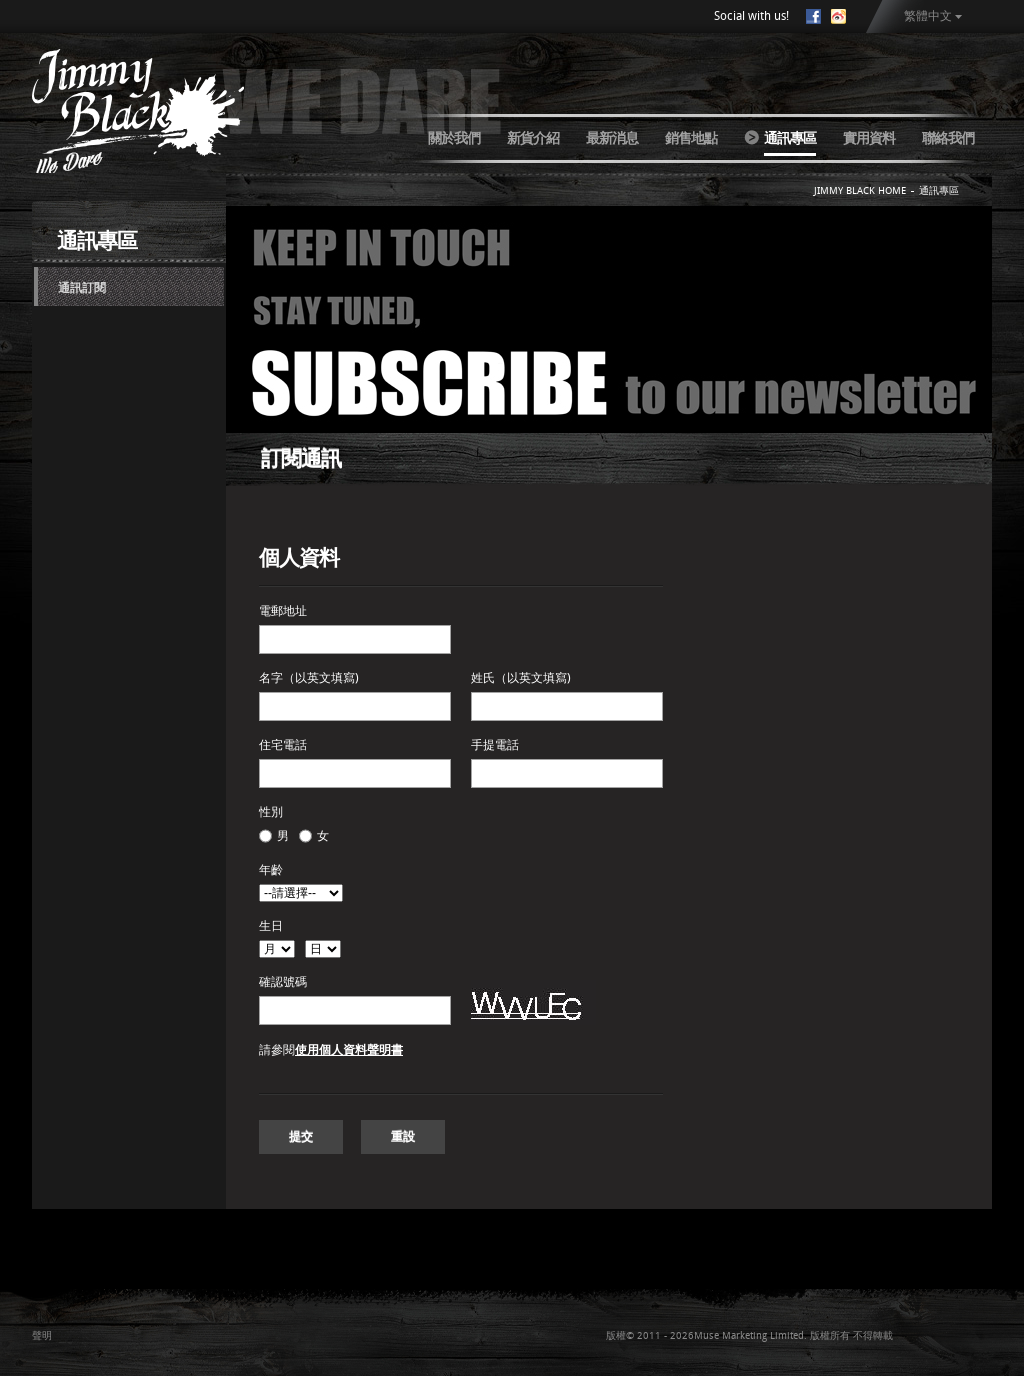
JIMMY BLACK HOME (860, 190)
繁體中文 (928, 16)
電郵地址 (283, 611)
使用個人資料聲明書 (349, 1050)
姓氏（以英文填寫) (521, 678)
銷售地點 (691, 138)
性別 (271, 812)
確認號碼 (283, 982)
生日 (271, 926)
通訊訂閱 (82, 288)
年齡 (271, 870)
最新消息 (612, 138)
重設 (403, 1137)
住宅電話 (283, 745)
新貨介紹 (533, 138)
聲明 (42, 1335)
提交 (301, 1137)
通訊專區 (790, 138)
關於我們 (454, 138)
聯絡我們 (948, 138)
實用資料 (869, 138)
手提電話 (495, 745)
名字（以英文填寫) (309, 678)
